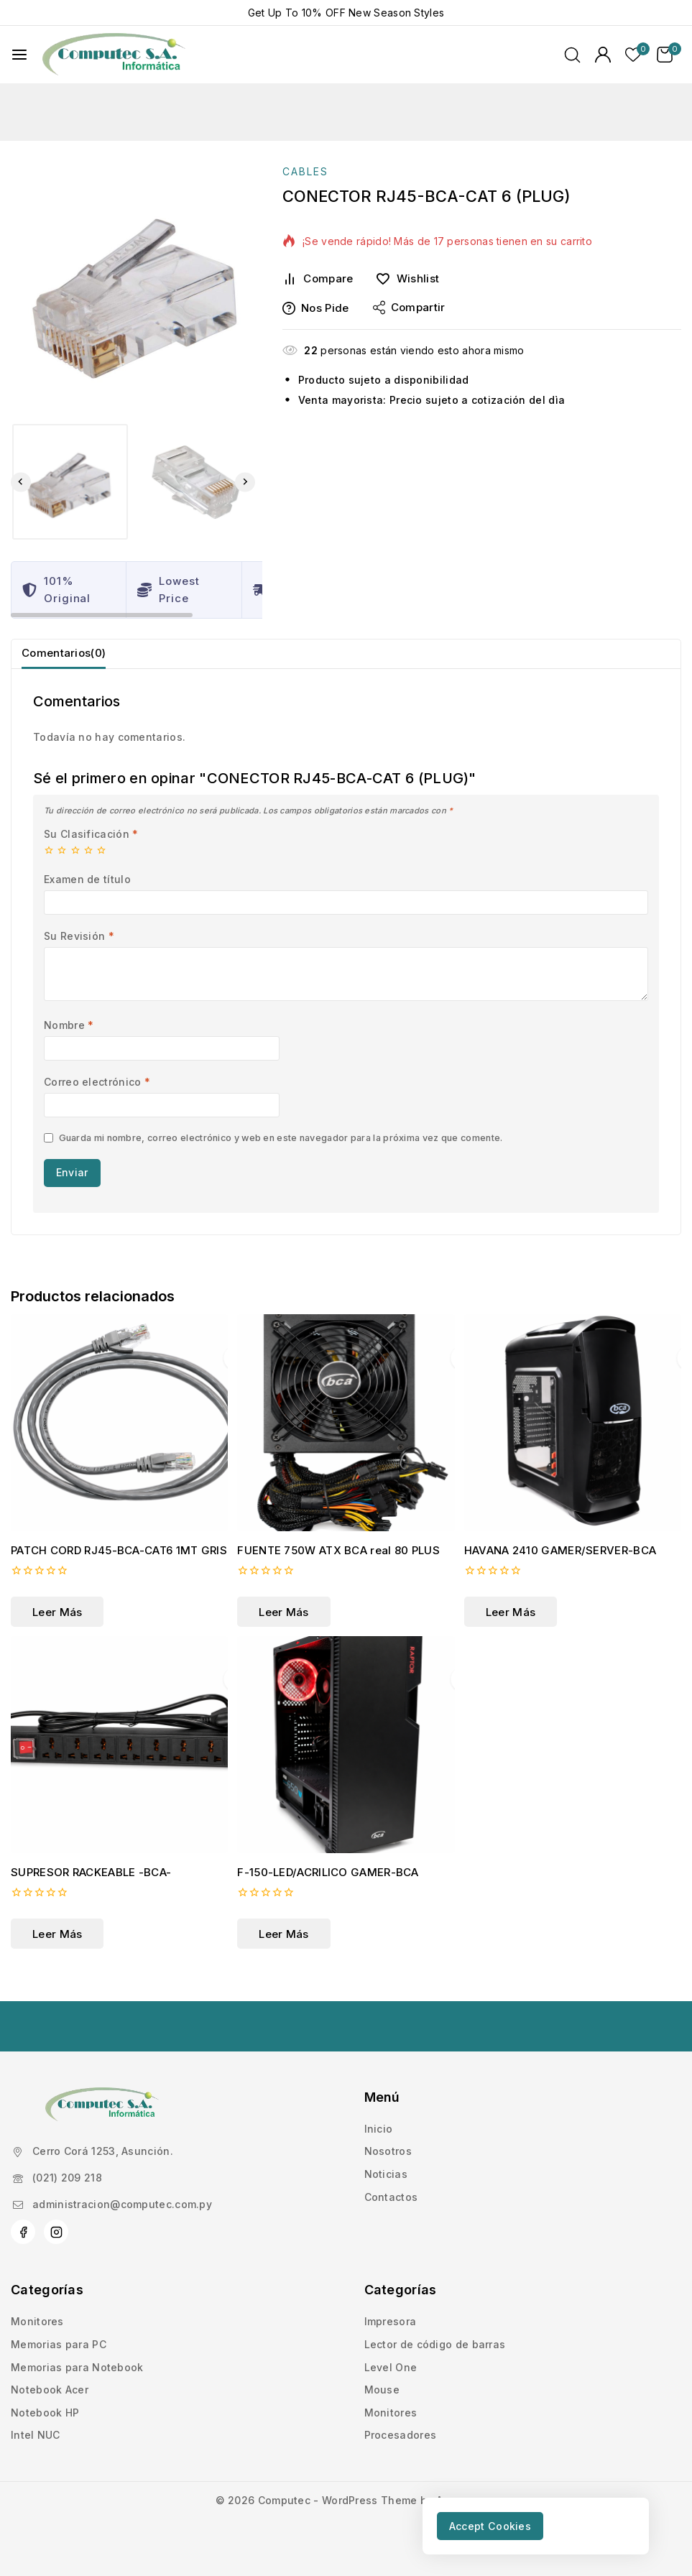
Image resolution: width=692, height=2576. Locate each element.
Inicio (378, 2129)
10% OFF (324, 12)
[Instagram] (56, 2232)
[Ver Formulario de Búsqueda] (572, 55)
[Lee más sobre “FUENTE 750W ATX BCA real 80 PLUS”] (283, 1631)
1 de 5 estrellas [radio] (49, 866)
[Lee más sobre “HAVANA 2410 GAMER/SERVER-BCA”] (510, 1631)
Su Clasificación (91, 850)
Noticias (385, 2174)
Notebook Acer (49, 2389)
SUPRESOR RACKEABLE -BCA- (91, 1891)
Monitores (37, 2321)
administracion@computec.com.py (122, 2204)
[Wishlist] (412, 279)
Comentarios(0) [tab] (70, 660)
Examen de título (87, 895)
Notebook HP (45, 2412)
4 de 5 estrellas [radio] (88, 866)
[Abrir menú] (19, 54)
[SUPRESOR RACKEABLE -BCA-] (119, 1764)
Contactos (391, 2197)
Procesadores (400, 2435)
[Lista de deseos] (633, 55)
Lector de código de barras (435, 2344)
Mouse (382, 2389)
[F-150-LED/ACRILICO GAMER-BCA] (345, 1764)
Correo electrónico (97, 1097)
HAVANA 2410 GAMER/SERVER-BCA (560, 1569)
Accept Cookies (500, 2524)
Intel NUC (35, 2435)
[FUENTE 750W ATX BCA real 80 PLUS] (345, 1442)
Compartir (409, 307)
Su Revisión (79, 952)
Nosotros (388, 2151)
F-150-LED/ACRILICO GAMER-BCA (327, 1891)
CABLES (305, 171)
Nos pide (315, 308)
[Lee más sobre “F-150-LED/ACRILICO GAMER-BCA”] (283, 1953)
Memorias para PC (58, 2344)
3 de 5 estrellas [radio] (75, 866)
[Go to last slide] (21, 481)
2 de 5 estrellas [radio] (62, 866)
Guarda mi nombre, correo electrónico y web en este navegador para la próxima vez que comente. (281, 1153)
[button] (70, 482)
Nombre (68, 1041)
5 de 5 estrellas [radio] (101, 866)
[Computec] (114, 55)
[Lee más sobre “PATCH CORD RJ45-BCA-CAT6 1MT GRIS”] (57, 1631)
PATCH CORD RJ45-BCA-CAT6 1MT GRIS (119, 1569)
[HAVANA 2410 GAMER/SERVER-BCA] (572, 1442)
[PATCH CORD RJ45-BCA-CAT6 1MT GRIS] (119, 1442)
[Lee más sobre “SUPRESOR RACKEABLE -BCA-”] (57, 1953)
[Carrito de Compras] (669, 55)
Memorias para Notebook (77, 2367)
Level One (390, 2367)
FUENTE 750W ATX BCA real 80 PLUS (338, 1569)
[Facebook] (23, 2232)
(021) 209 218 (67, 2177)
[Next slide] (245, 481)
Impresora (390, 2321)
